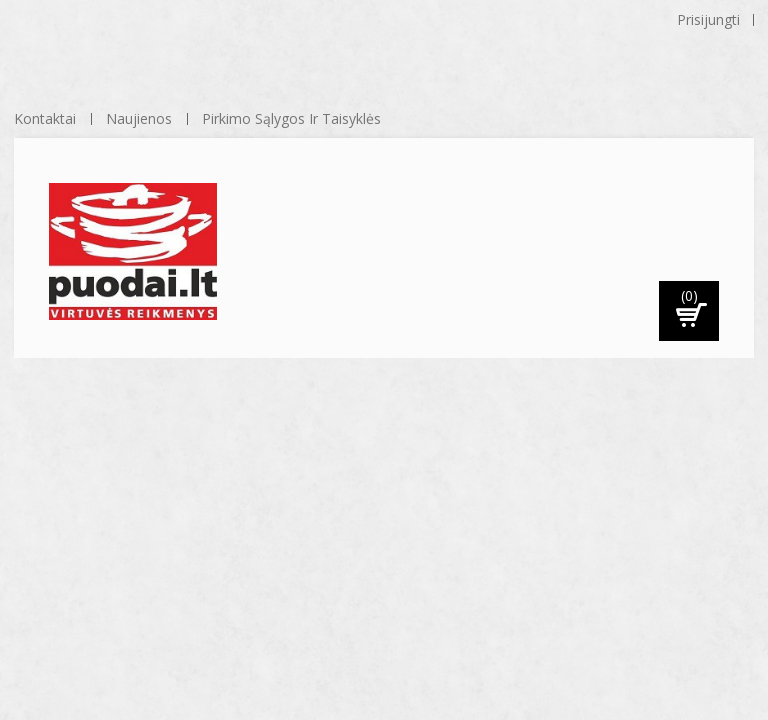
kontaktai (45, 118)
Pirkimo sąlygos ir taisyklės (291, 118)
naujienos (139, 118)
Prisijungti (708, 19)
